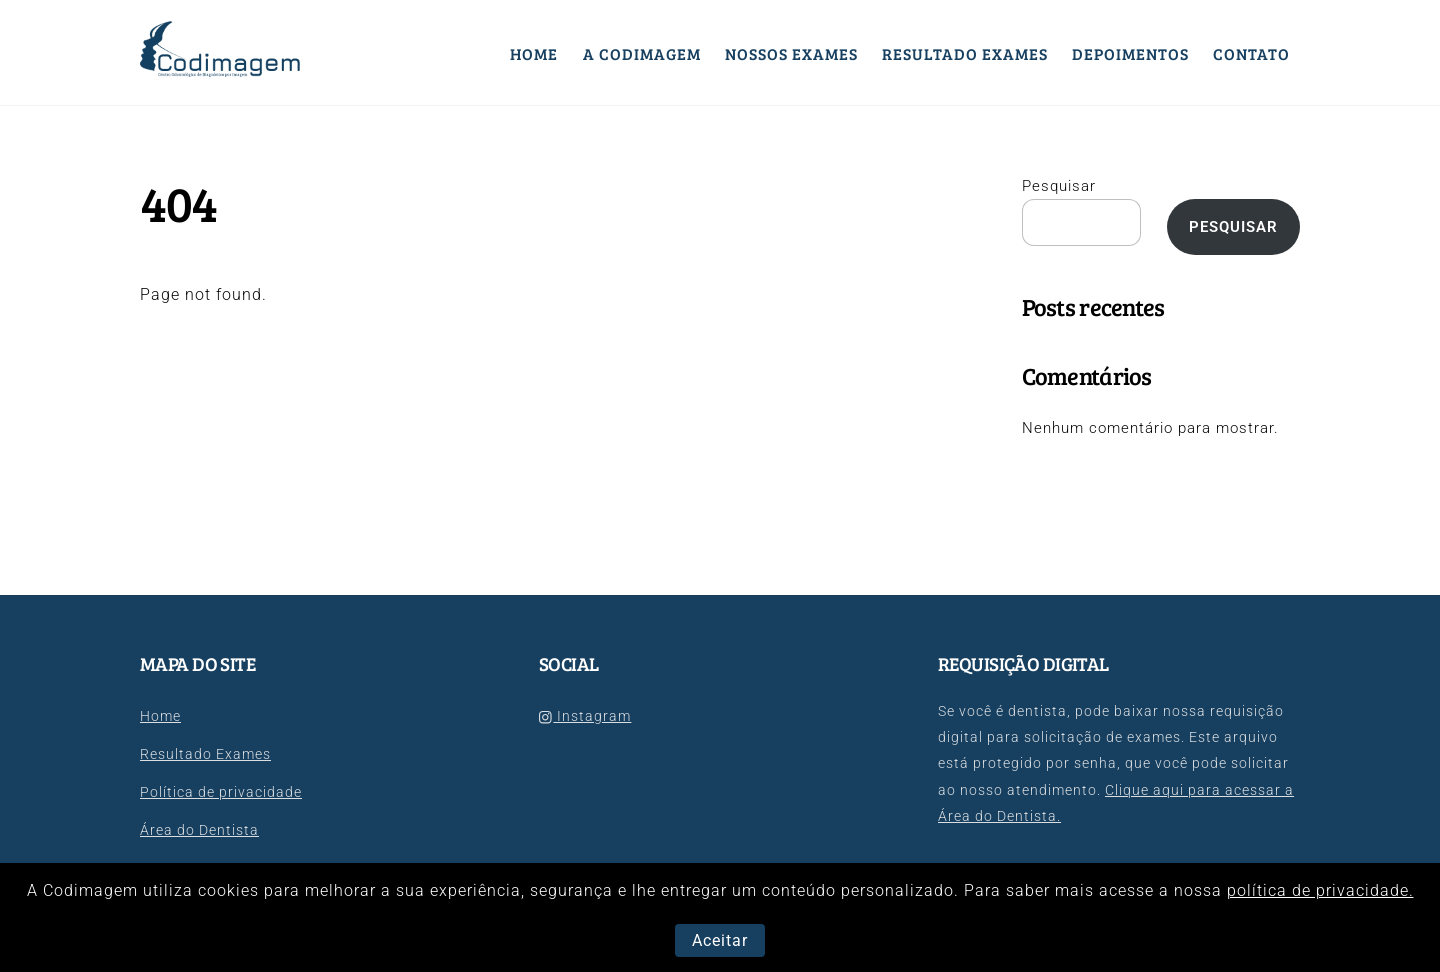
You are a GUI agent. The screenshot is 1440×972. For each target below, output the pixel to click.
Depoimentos (1130, 53)
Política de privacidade (221, 792)
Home (534, 53)
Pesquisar (1059, 186)
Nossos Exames (791, 53)
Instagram (585, 716)
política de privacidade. (1320, 890)
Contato (1251, 53)
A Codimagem (642, 53)
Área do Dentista (199, 830)
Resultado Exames (965, 53)
